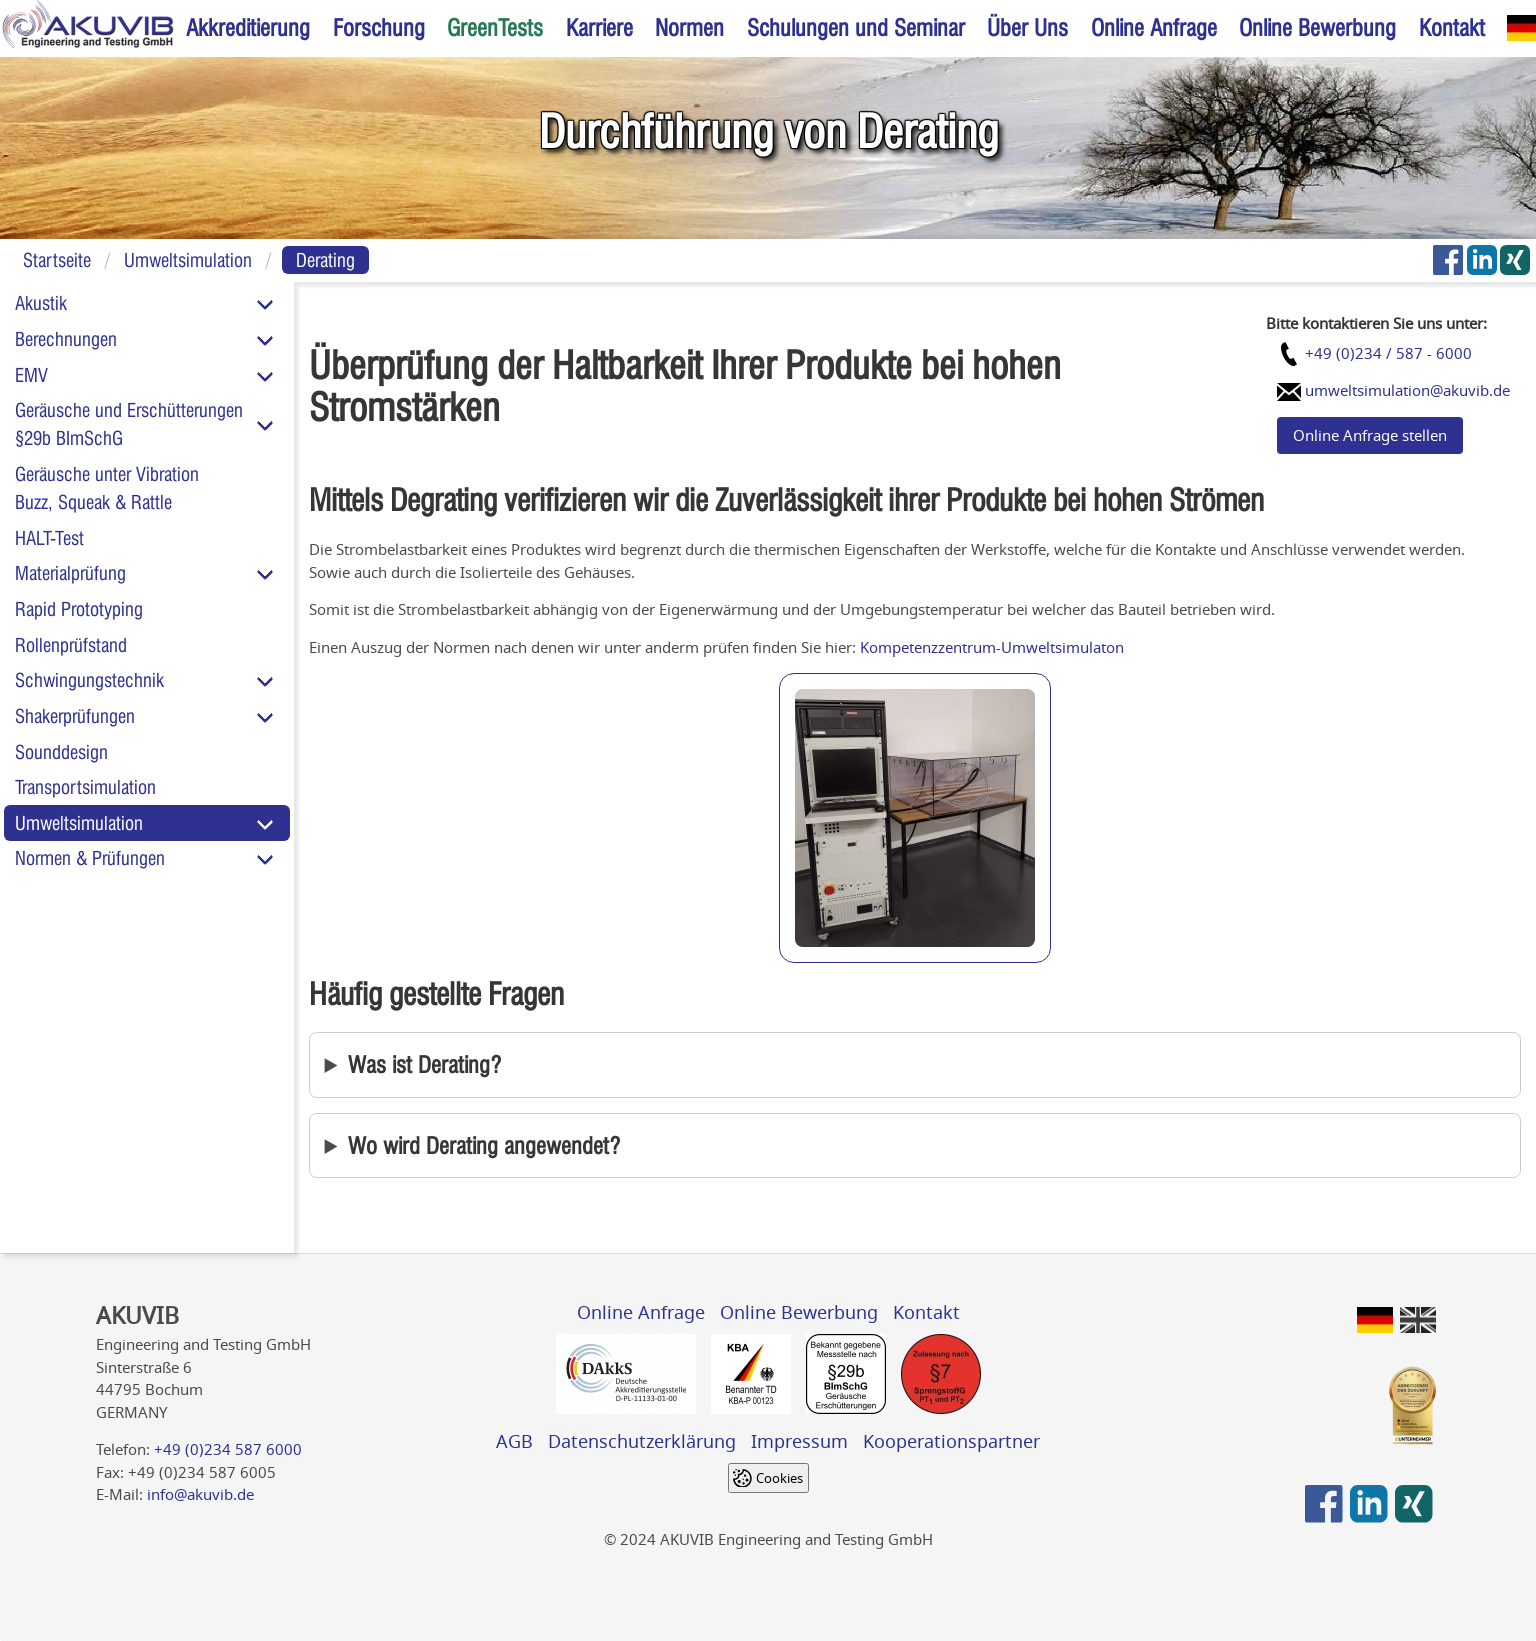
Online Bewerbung (1317, 27)
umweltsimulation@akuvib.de (1405, 390)
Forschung (379, 27)
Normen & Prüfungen (90, 858)
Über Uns (1027, 27)
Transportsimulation (85, 787)
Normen (689, 27)
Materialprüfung (70, 573)
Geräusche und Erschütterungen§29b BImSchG (129, 424)
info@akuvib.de (200, 1494)
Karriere (599, 27)
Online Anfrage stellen (1370, 435)
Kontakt (1452, 27)
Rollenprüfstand (71, 645)
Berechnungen (66, 339)
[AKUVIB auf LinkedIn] (1482, 261)
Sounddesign (61, 752)
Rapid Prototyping (79, 609)
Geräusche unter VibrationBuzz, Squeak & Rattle (107, 488)
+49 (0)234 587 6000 (228, 1449)
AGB (514, 1441)
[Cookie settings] (768, 1478)
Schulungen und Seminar (856, 27)
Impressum (799, 1441)
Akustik (41, 303)
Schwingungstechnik (89, 680)
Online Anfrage (1154, 27)
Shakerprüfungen (75, 716)
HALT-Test (49, 538)
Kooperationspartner (951, 1441)
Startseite (57, 260)
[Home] (87, 28)
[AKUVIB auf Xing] (1516, 261)
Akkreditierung (248, 27)
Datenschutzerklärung (642, 1441)
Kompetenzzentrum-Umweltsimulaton (992, 647)
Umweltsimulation (188, 260)
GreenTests (495, 27)
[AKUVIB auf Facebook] (1448, 261)
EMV (31, 375)
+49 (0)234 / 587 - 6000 (1388, 353)
